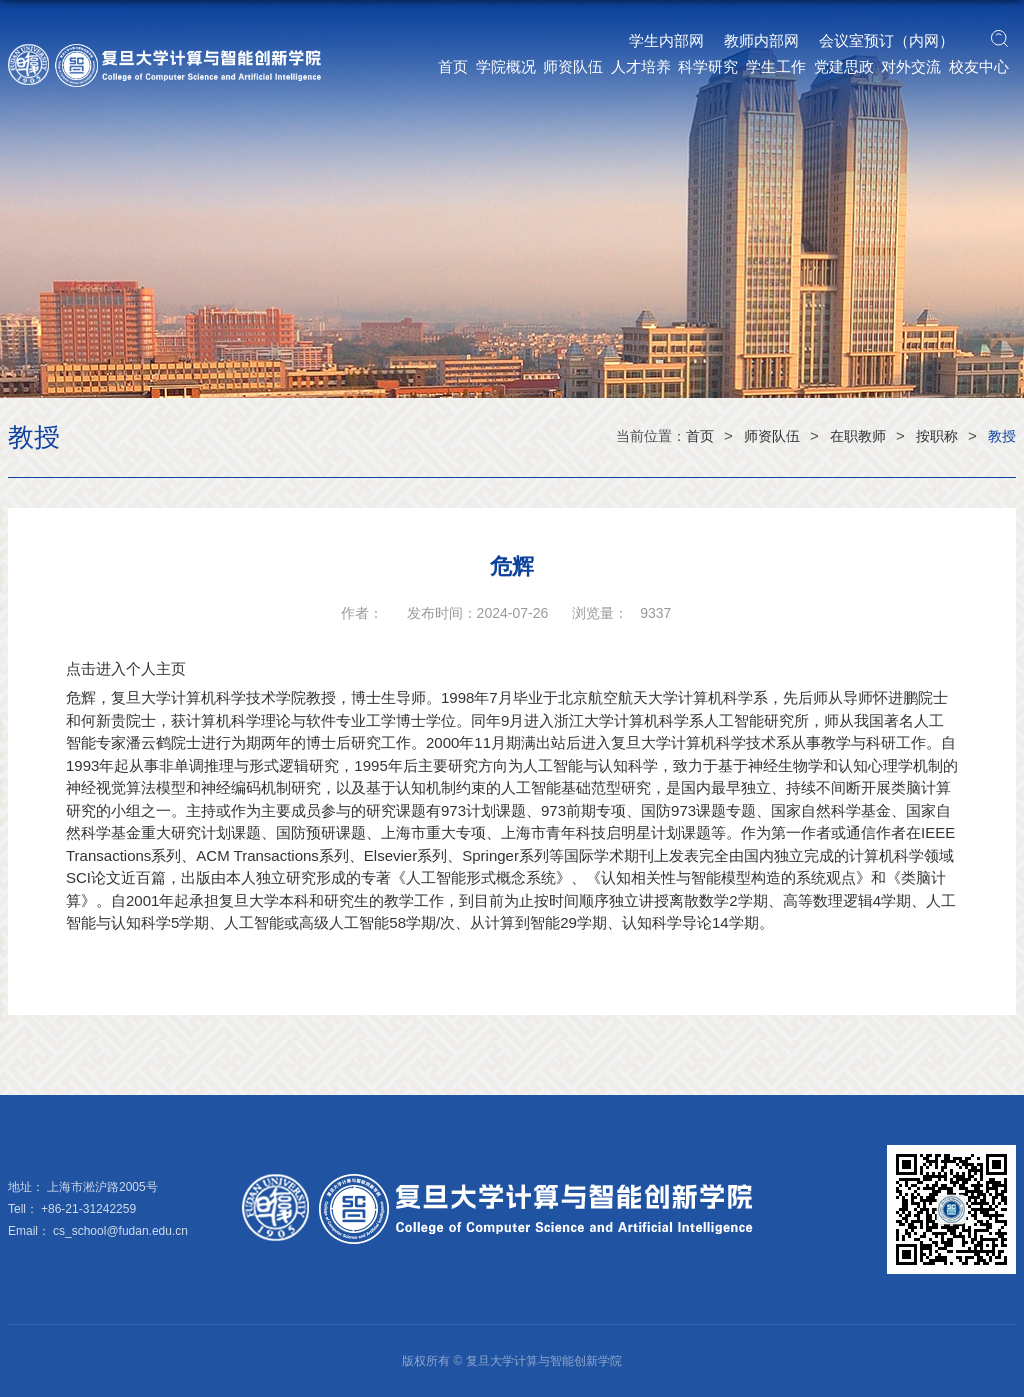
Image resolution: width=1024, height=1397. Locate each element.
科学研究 (708, 66)
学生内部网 (666, 40)
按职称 (937, 436)
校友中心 (979, 66)
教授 (1002, 436)
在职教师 (858, 436)
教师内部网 (761, 40)
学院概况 (506, 66)
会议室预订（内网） (886, 40)
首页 (453, 66)
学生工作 (776, 66)
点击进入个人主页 (126, 668)
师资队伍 (573, 66)
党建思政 (844, 66)
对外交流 (911, 66)
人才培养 (641, 66)
